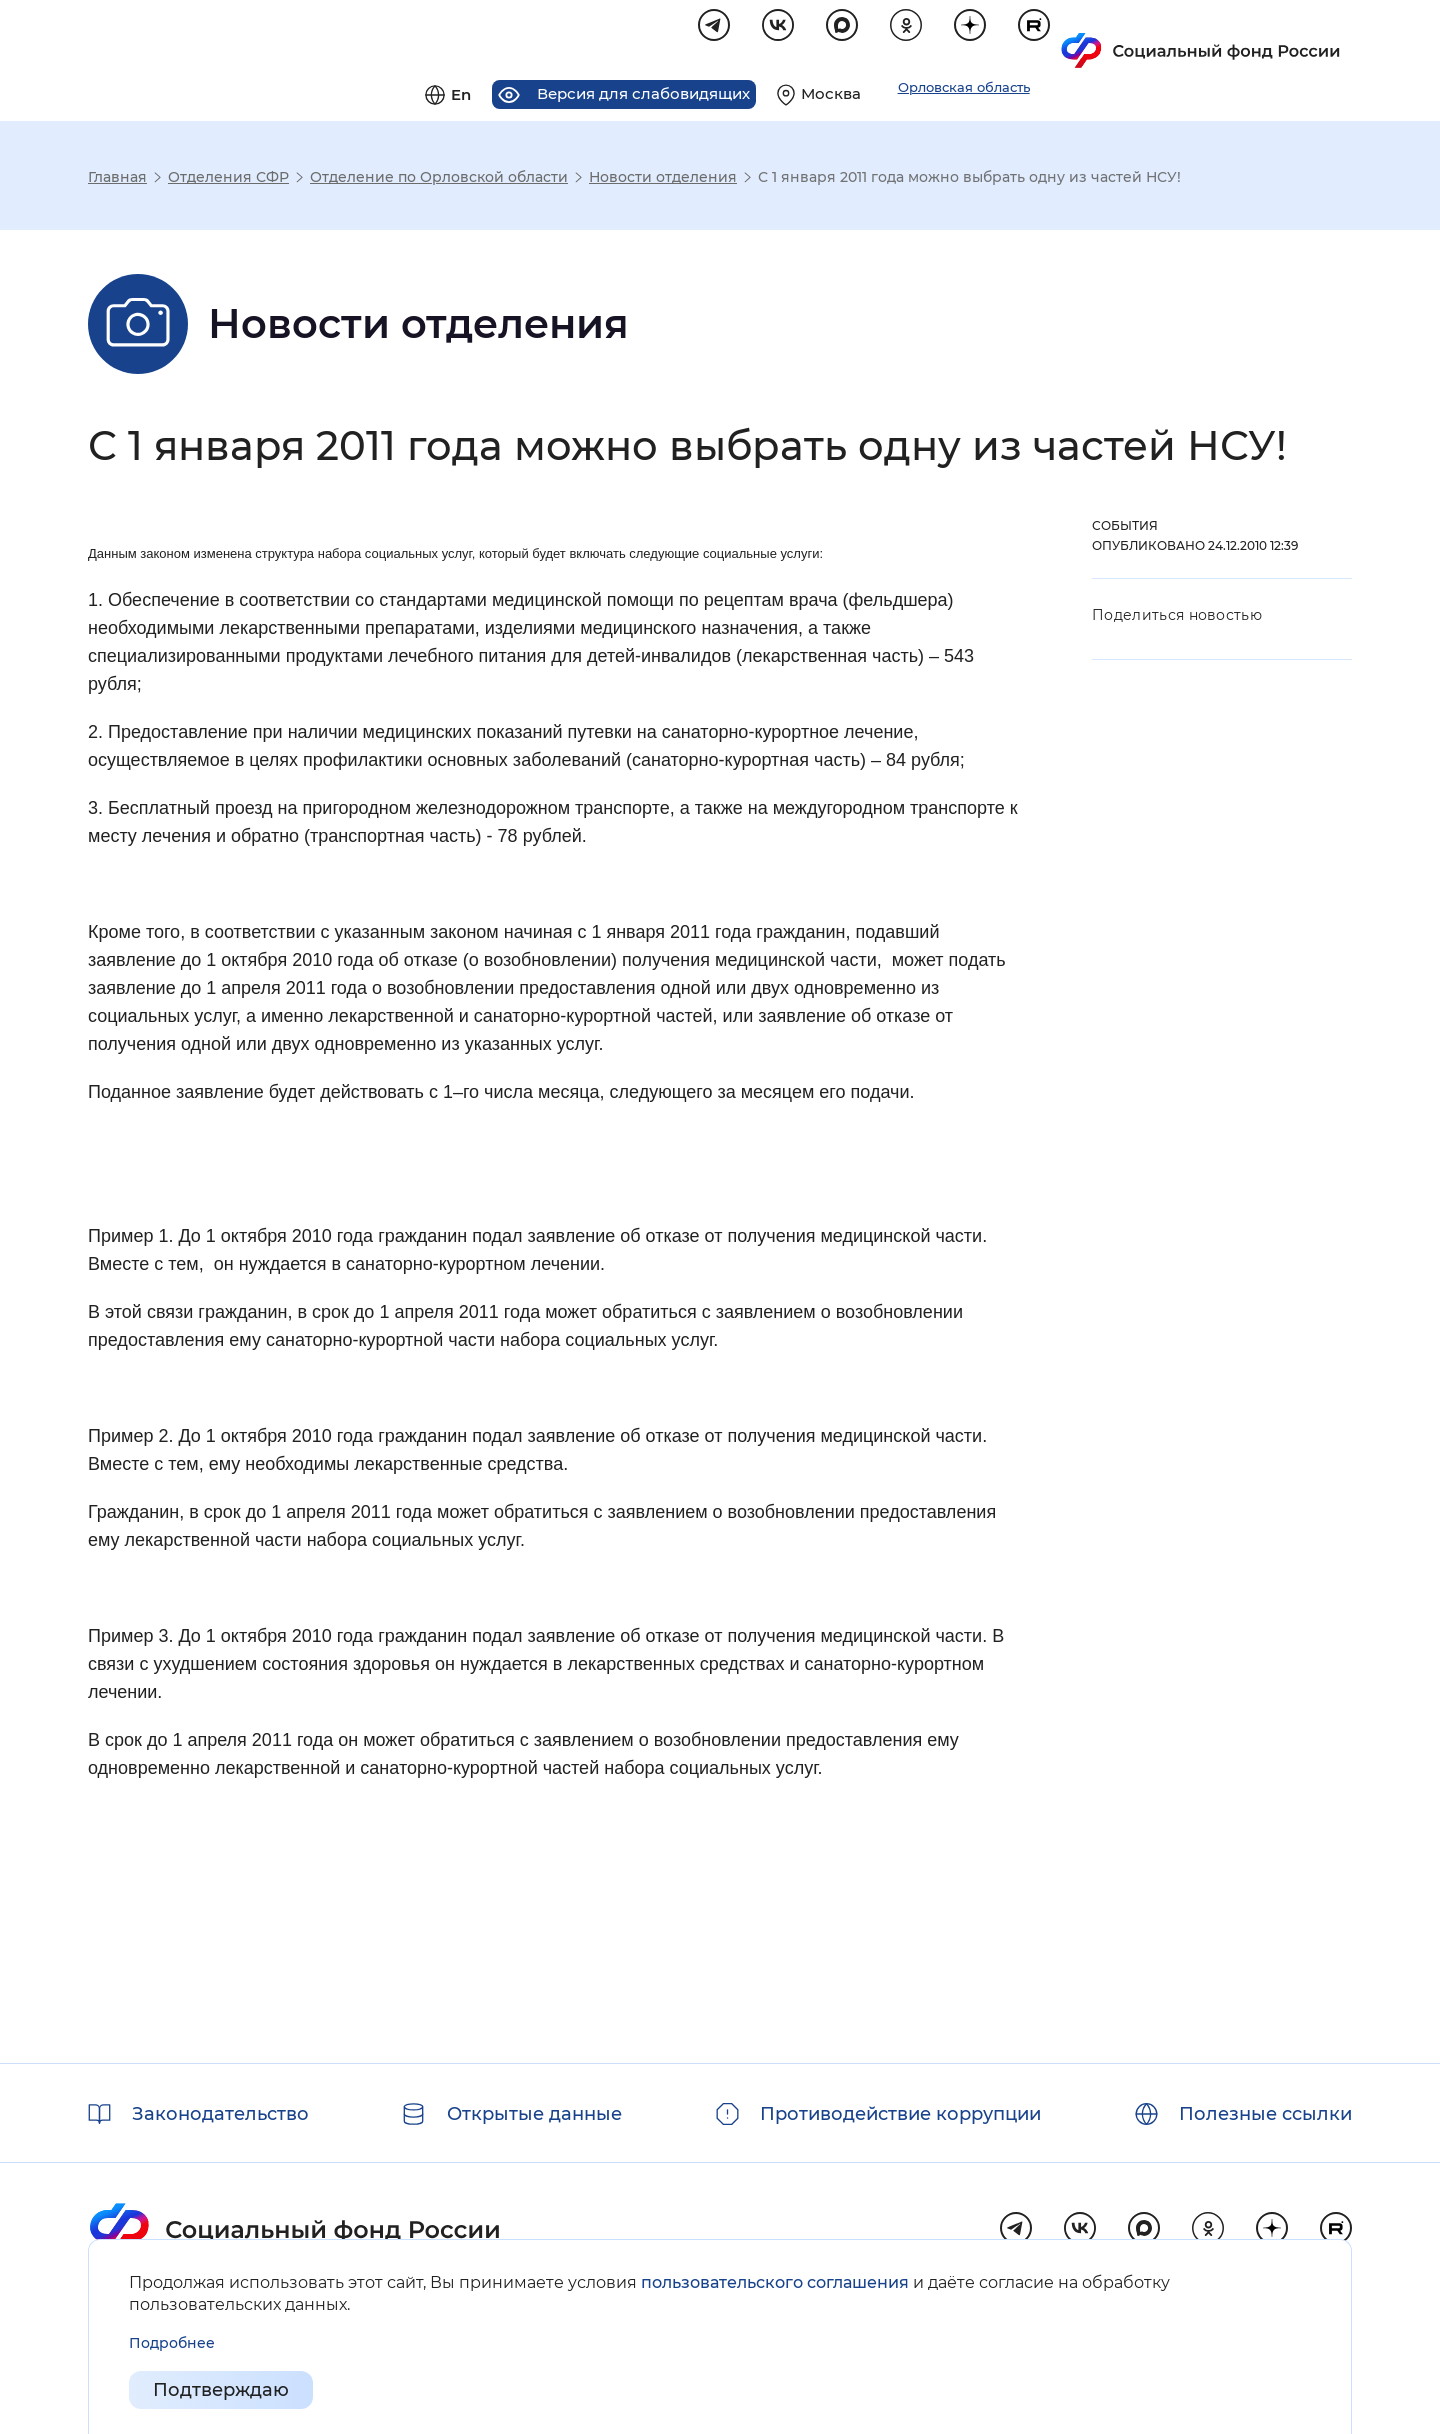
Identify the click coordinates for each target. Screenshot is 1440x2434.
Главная (117, 180)
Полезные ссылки (1265, 2114)
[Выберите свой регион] (1115, 36)
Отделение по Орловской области (439, 180)
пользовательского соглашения (775, 2282)
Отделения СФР (228, 180)
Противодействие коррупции (900, 2114)
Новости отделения (663, 180)
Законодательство (220, 2114)
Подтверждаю (221, 2390)
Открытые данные (534, 2114)
